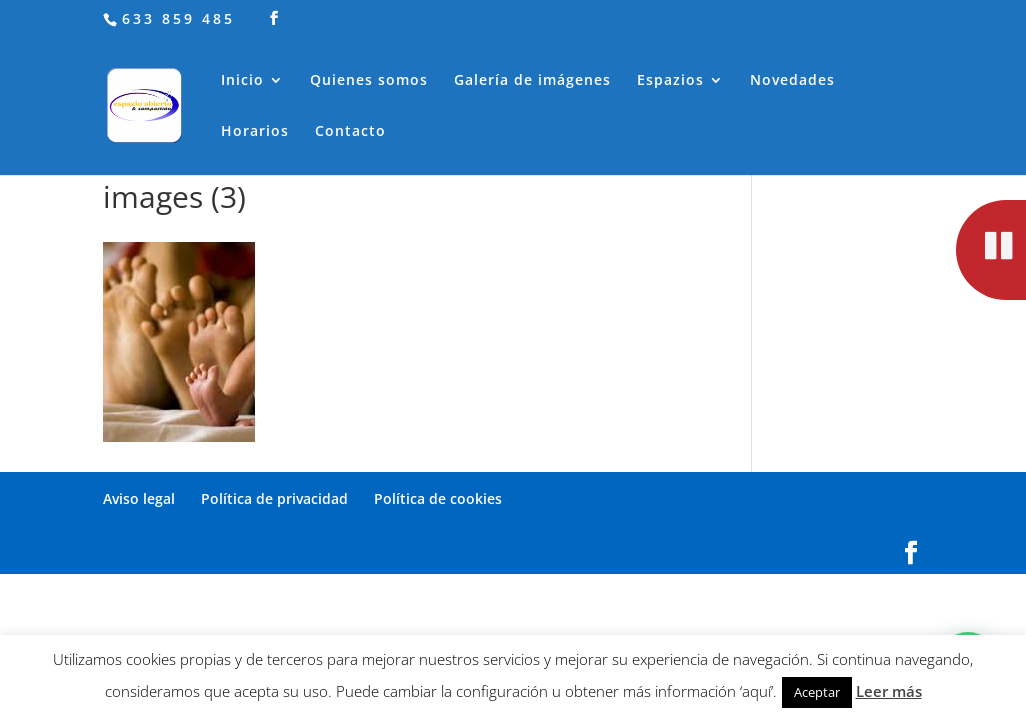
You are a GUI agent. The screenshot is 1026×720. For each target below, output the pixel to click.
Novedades (792, 81)
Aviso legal (139, 498)
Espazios (670, 81)
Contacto (350, 132)
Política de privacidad (274, 498)
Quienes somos (369, 81)
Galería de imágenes (532, 81)
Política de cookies (438, 498)
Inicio (242, 81)
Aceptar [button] (817, 692)
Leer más (889, 691)
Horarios (255, 132)
